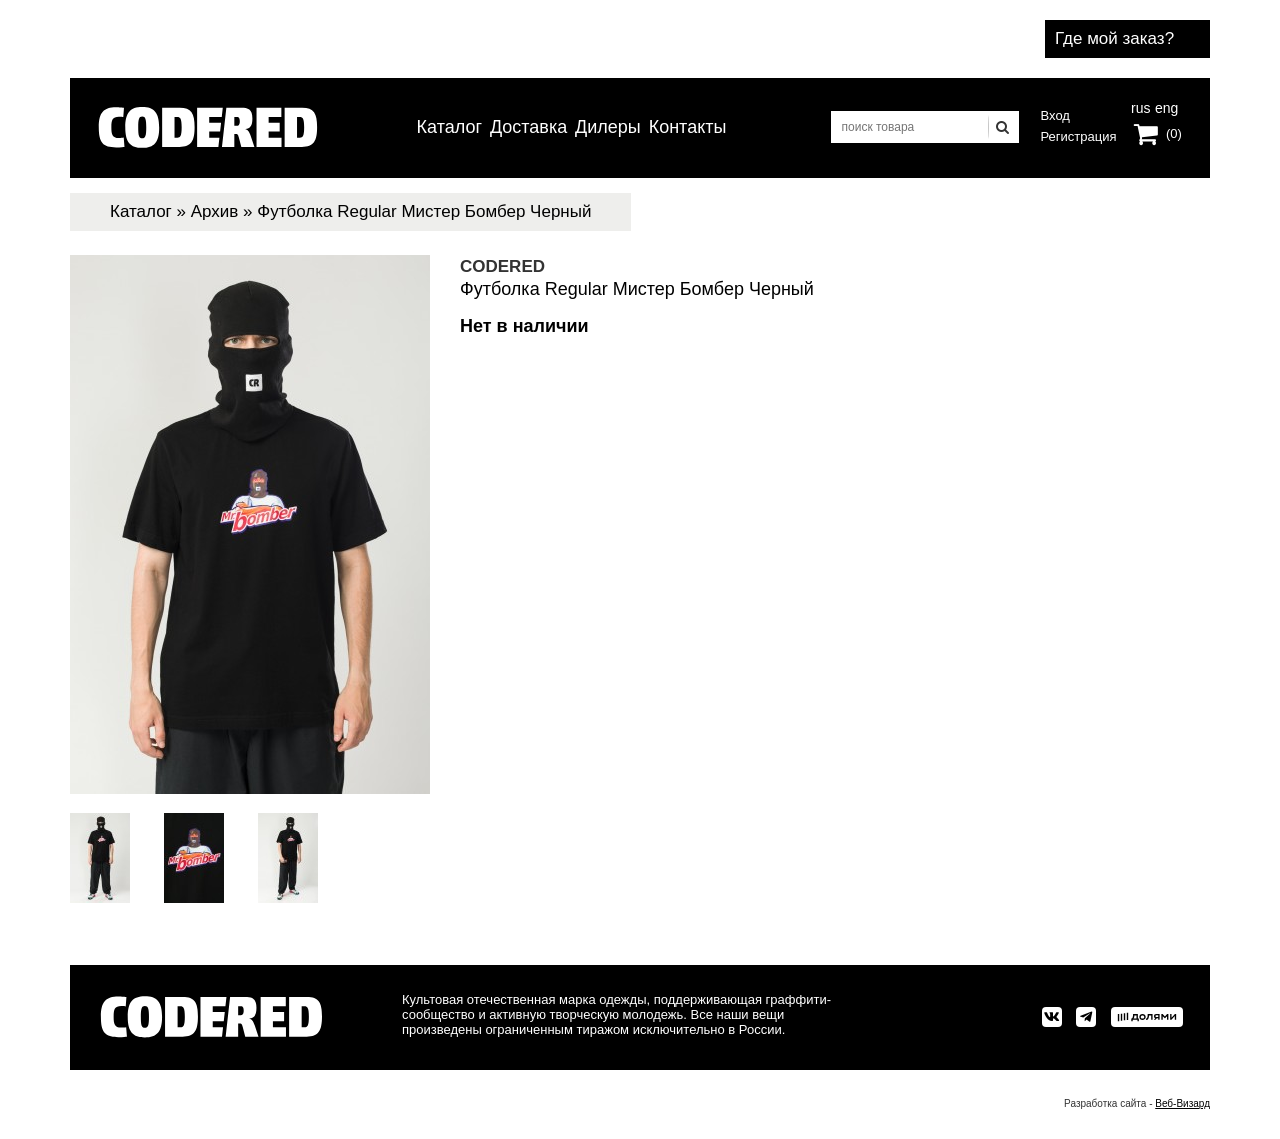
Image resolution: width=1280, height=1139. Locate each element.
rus (1140, 106)
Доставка (528, 127)
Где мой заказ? (1114, 38)
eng (1165, 106)
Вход (1055, 115)
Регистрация (1079, 136)
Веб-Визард (1182, 1103)
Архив (215, 211)
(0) (1174, 133)
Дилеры (608, 127)
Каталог (449, 127)
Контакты (688, 127)
